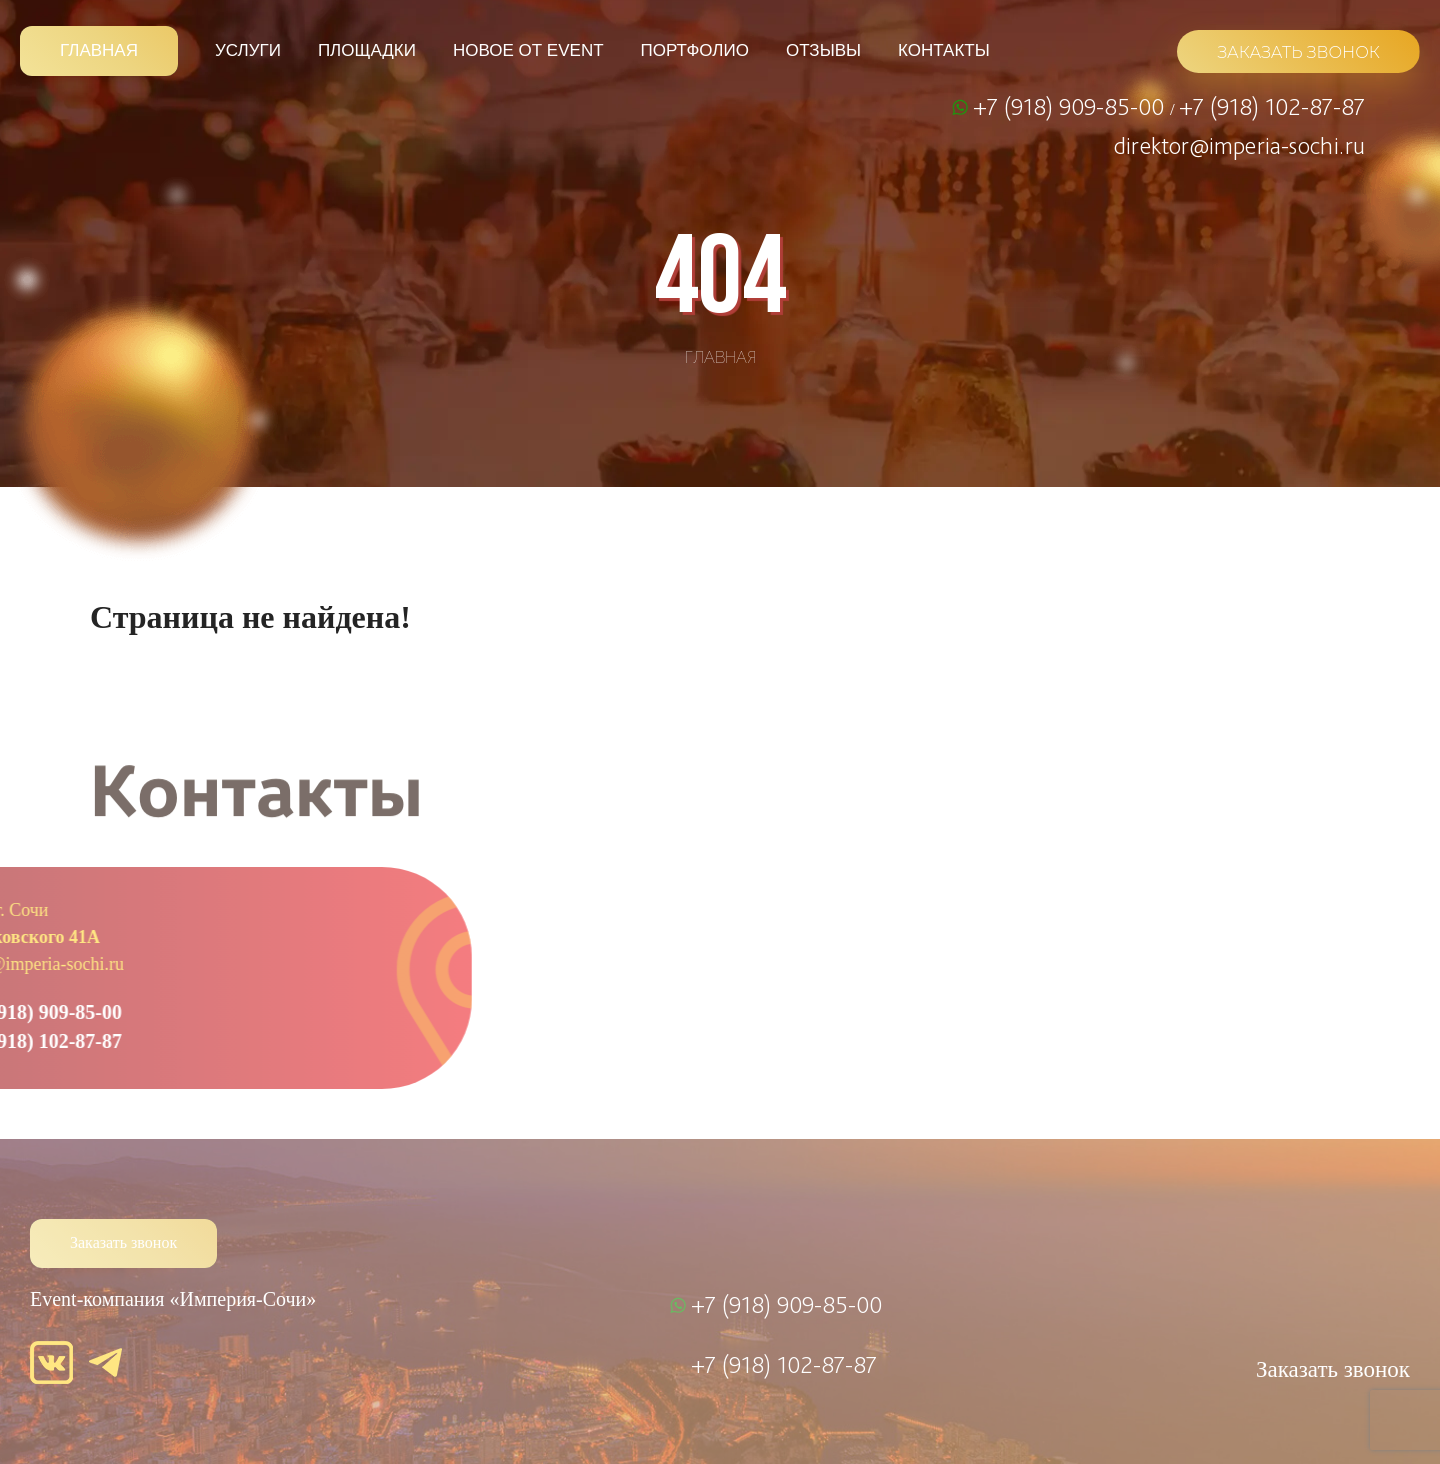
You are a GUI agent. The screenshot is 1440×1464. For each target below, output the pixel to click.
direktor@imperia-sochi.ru (1239, 145)
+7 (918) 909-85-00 (1071, 106)
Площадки (367, 50)
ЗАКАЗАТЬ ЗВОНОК (1298, 52)
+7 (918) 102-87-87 (1272, 106)
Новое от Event (528, 50)
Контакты (944, 50)
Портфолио (695, 50)
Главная (99, 50)
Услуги (248, 50)
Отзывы (823, 50)
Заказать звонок (123, 1242)
